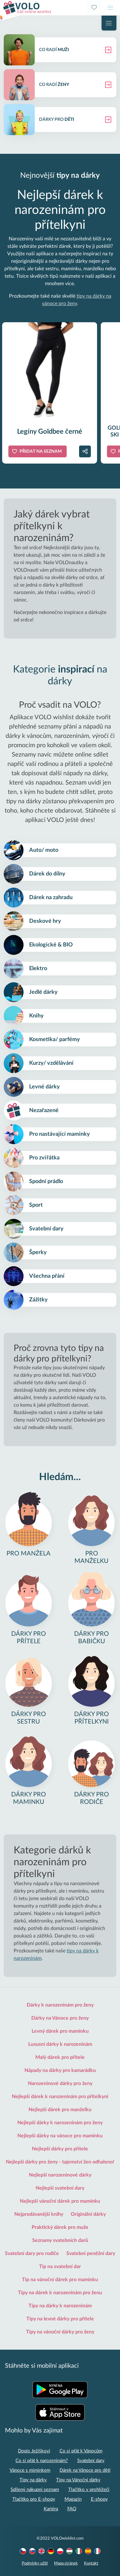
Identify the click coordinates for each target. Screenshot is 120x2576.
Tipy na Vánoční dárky (78, 2480)
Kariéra (51, 2509)
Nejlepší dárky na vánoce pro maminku (60, 2135)
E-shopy (99, 2499)
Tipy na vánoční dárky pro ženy (60, 2331)
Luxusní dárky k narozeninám (60, 2044)
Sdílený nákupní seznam (35, 2489)
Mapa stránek (66, 2563)
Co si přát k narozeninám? (42, 2460)
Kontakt (91, 2563)
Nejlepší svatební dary (60, 2188)
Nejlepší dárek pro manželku (60, 2109)
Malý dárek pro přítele (60, 2057)
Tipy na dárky (33, 2480)
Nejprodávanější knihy (38, 2214)
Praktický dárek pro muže (60, 2227)
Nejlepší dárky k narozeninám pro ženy (60, 2122)
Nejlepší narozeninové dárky (60, 2175)
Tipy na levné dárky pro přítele (60, 2318)
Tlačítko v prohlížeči (88, 2489)
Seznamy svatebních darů (60, 2240)
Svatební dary (90, 2460)
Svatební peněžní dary (90, 2253)
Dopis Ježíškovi (34, 2451)
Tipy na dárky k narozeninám (60, 2305)
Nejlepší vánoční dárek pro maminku (60, 2201)
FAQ (71, 2509)
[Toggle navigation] (110, 7)
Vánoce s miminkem (30, 2470)
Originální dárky (88, 2214)
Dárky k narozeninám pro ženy (60, 2005)
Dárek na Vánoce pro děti (85, 2470)
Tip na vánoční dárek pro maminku (60, 2279)
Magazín (73, 2499)
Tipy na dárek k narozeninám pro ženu (60, 2292)
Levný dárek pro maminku (60, 2031)
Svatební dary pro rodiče (32, 2253)
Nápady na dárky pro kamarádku (60, 2070)
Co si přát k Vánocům (81, 2451)
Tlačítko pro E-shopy (33, 2499)
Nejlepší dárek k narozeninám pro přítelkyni (60, 2096)
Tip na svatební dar (60, 2266)
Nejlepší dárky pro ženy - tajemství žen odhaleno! (60, 2161)
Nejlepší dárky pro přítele (60, 2148)
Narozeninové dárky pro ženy (60, 2083)
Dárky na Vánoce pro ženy (60, 2018)
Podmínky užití (35, 2563)
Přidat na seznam (41, 451)
